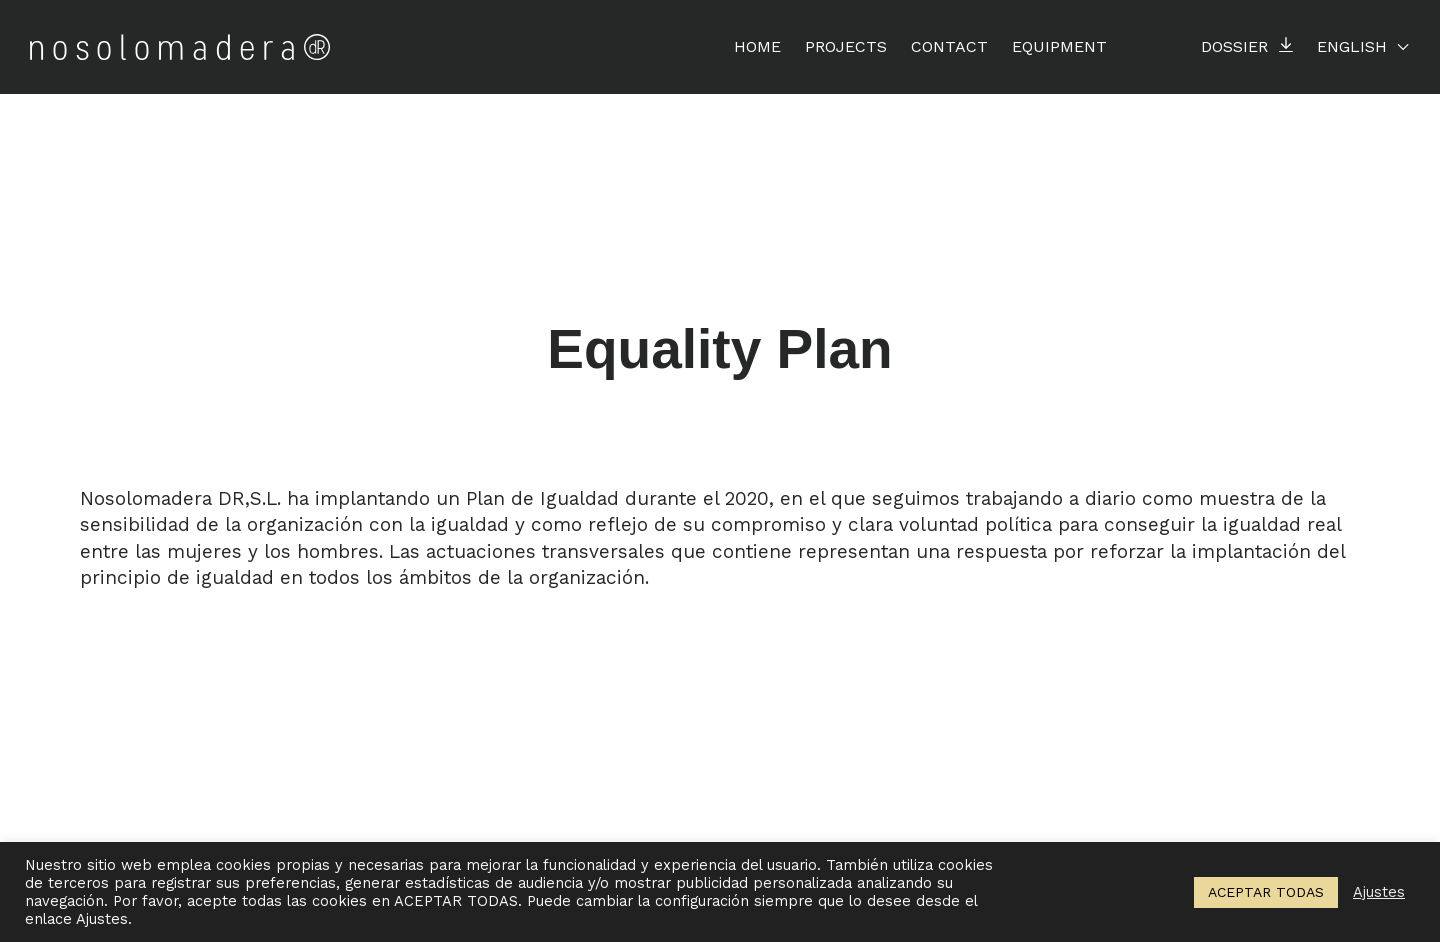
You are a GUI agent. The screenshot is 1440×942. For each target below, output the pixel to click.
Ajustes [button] (1379, 892)
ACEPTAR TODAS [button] (1266, 892)
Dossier (1234, 46)
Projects (846, 46)
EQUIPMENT (1059, 46)
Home (757, 46)
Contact (949, 46)
